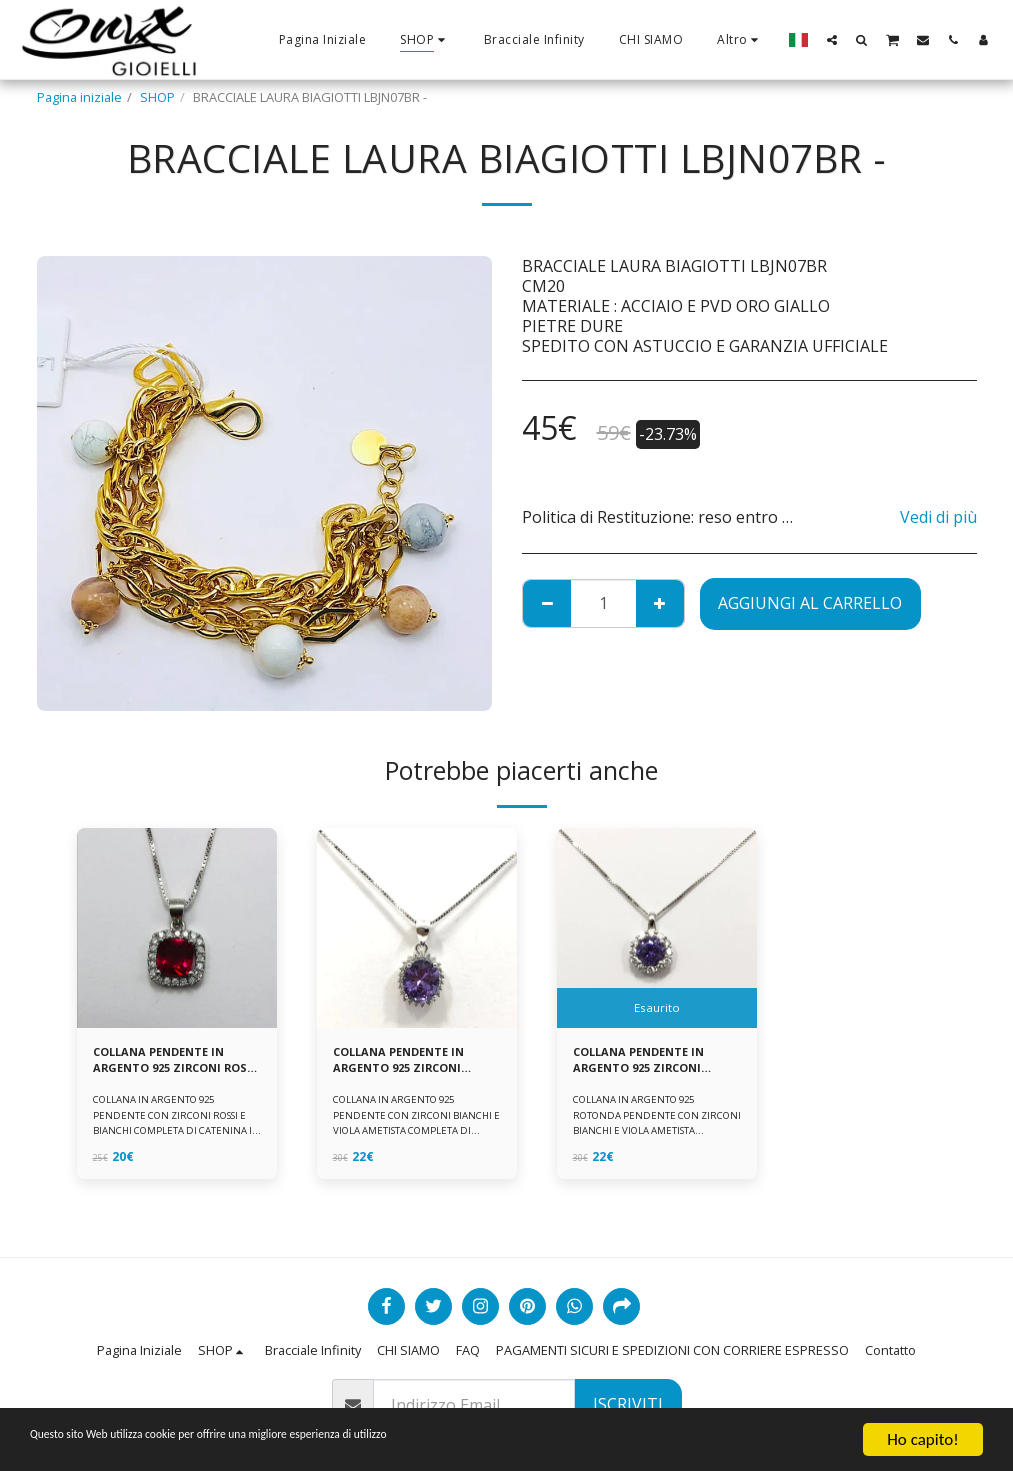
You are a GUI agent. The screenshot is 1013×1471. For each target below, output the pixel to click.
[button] (832, 39)
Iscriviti (628, 1404)
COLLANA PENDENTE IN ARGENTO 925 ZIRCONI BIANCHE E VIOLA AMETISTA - (647, 1063)
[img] (177, 928)
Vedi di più (938, 517)
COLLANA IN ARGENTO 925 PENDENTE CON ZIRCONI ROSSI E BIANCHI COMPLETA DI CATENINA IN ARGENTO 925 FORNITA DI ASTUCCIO (173, 1135)
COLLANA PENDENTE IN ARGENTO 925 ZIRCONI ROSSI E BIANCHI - (167, 1063)
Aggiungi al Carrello (810, 603)
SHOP (157, 97)
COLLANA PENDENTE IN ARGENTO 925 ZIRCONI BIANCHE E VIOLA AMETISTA (407, 1063)
